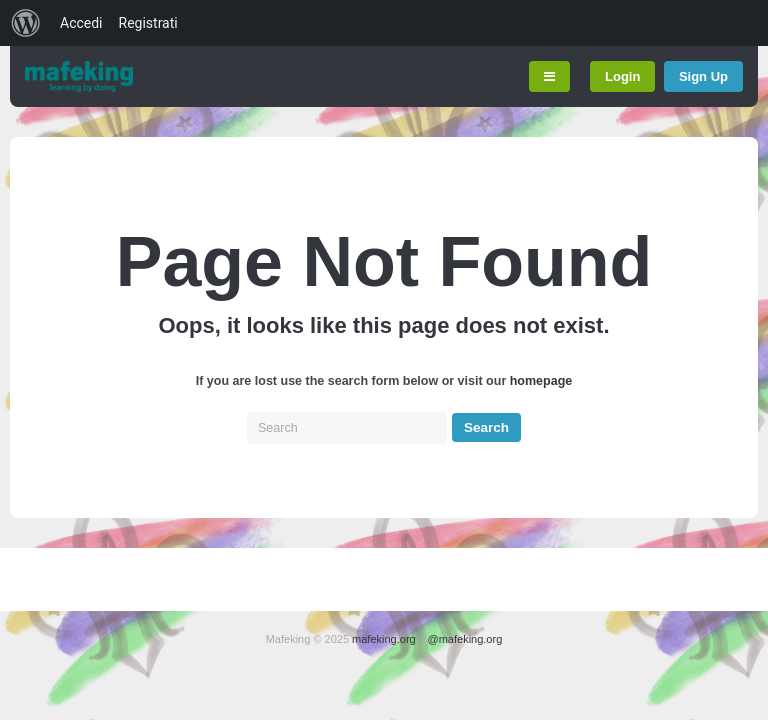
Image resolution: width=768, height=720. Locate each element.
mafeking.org (384, 639)
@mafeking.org (465, 639)
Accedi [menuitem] (81, 23)
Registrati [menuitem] (148, 23)
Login (622, 76)
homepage (541, 381)
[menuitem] (26, 23)
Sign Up (703, 76)
